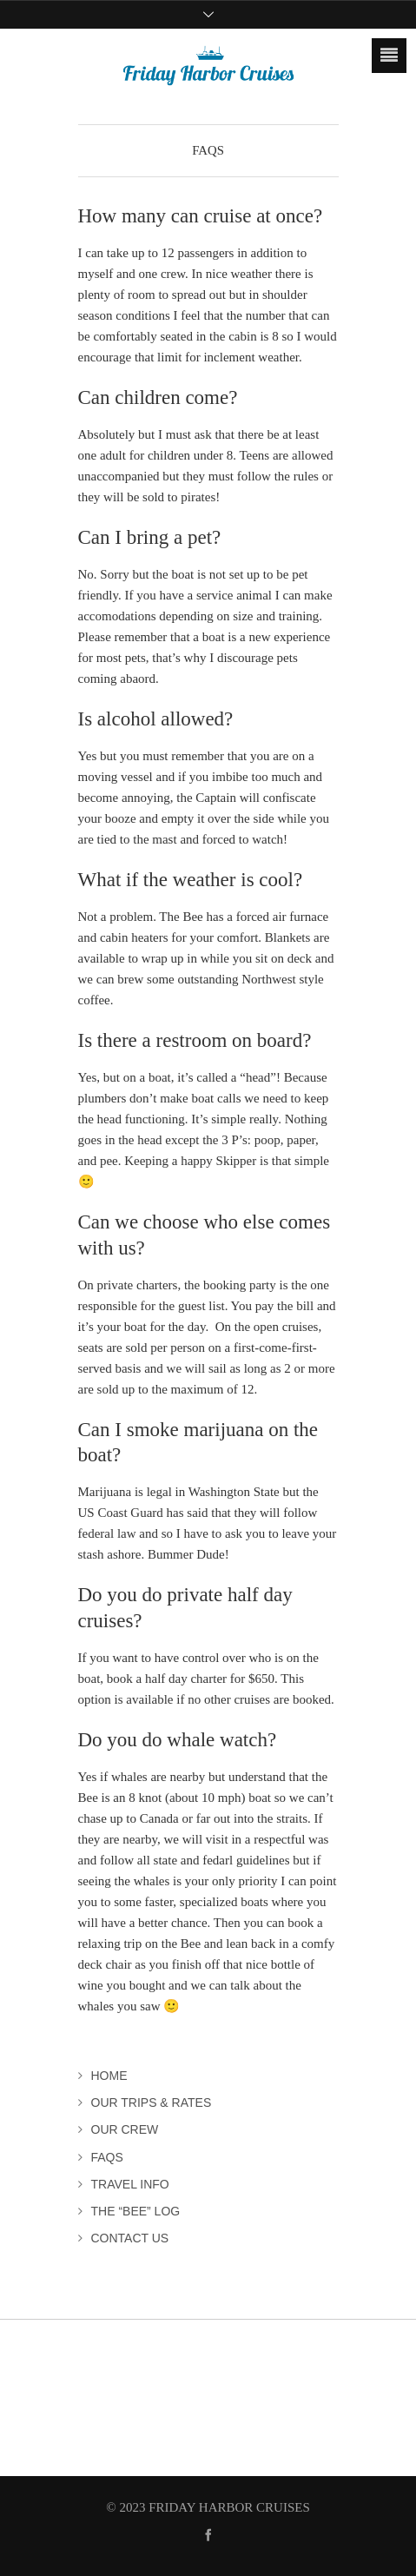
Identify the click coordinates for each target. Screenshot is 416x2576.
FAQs (107, 2157)
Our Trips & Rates (151, 2102)
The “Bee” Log (136, 2211)
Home (109, 2076)
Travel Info (130, 2184)
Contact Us (130, 2238)
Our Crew (125, 2129)
